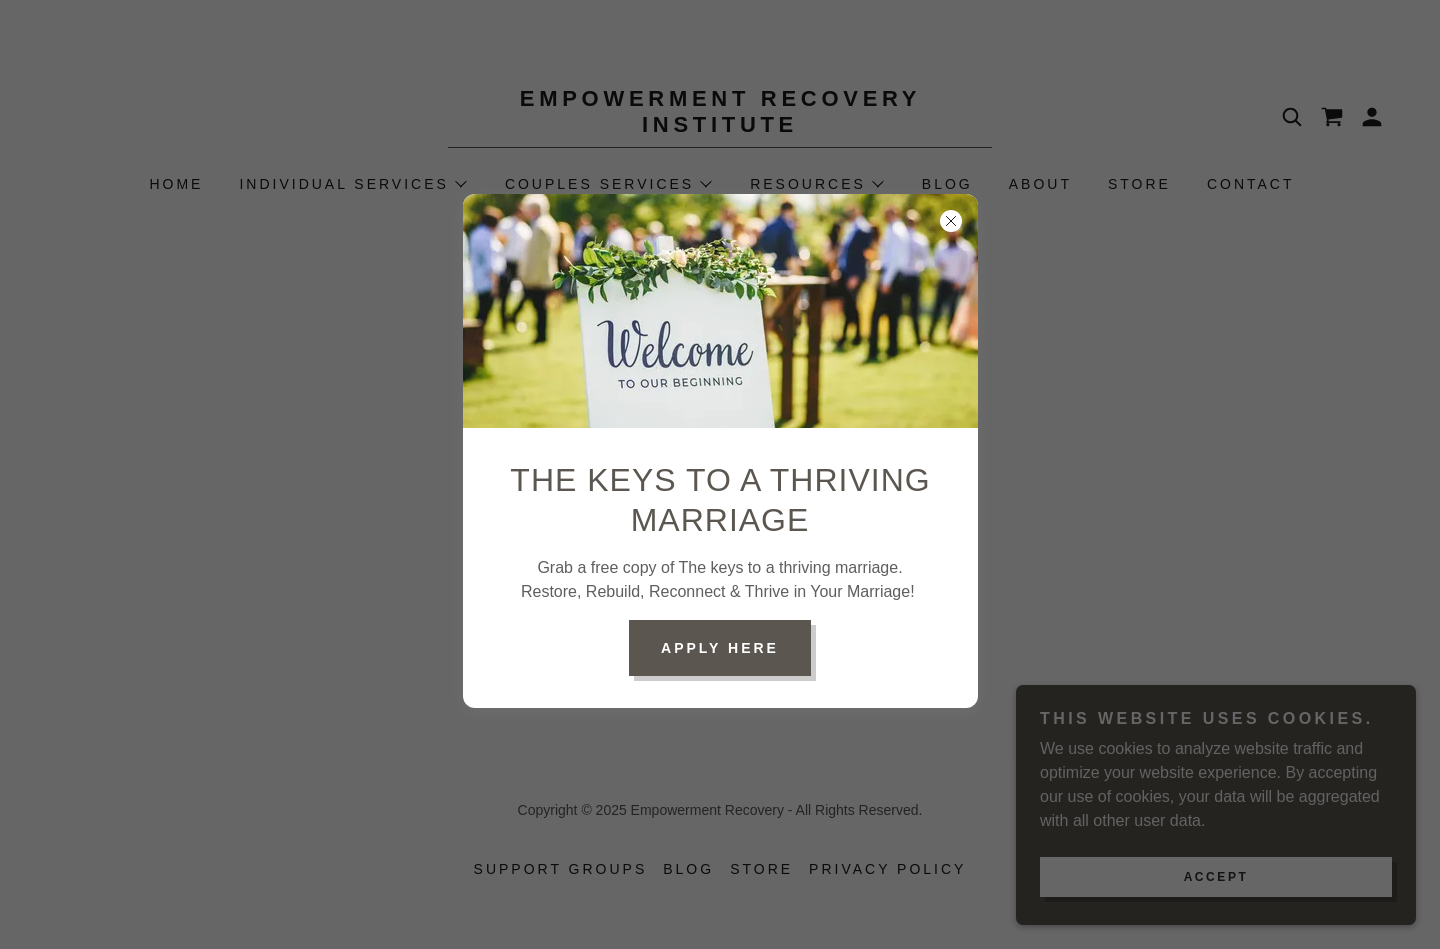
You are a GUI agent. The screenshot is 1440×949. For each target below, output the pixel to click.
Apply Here (720, 648)
